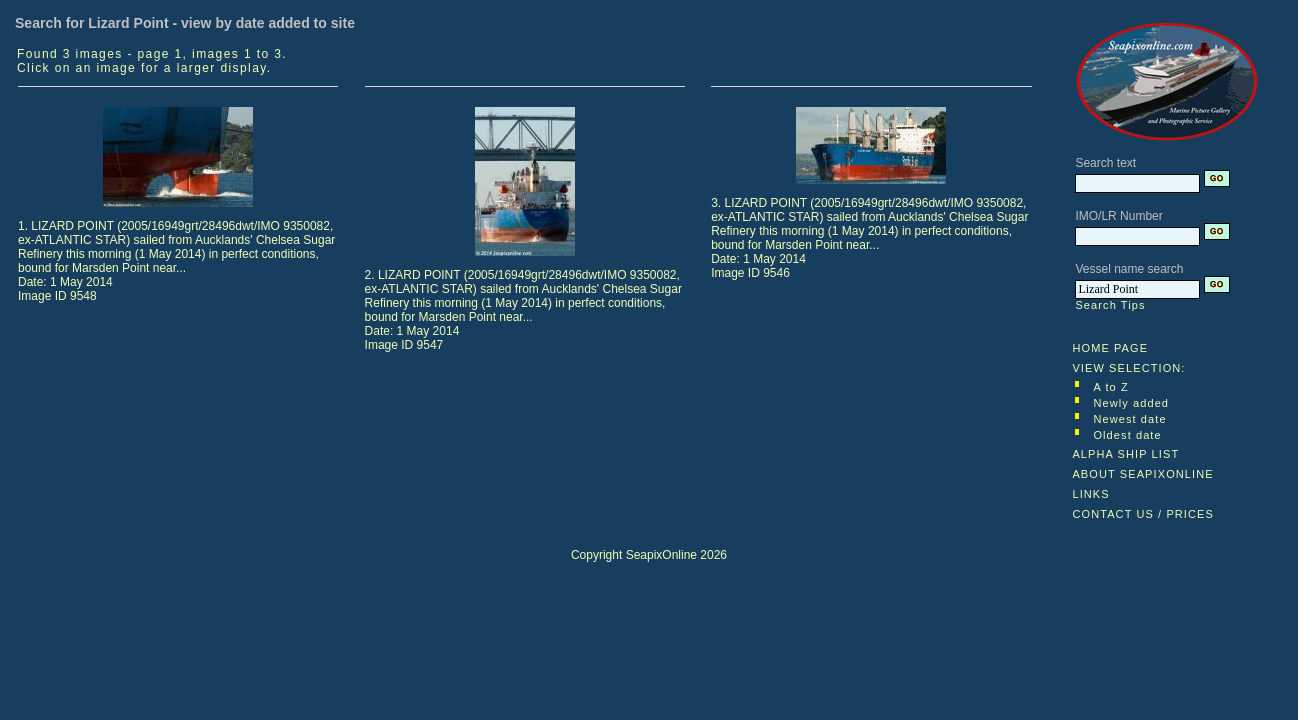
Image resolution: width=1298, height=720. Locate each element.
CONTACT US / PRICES (1143, 514)
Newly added (1131, 403)
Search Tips (1110, 305)
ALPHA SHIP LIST (1125, 454)
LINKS (1090, 494)
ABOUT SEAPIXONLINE (1142, 474)
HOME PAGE (1110, 348)
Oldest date (1127, 435)
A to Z (1110, 387)
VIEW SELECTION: (1128, 368)
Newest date (1129, 419)
